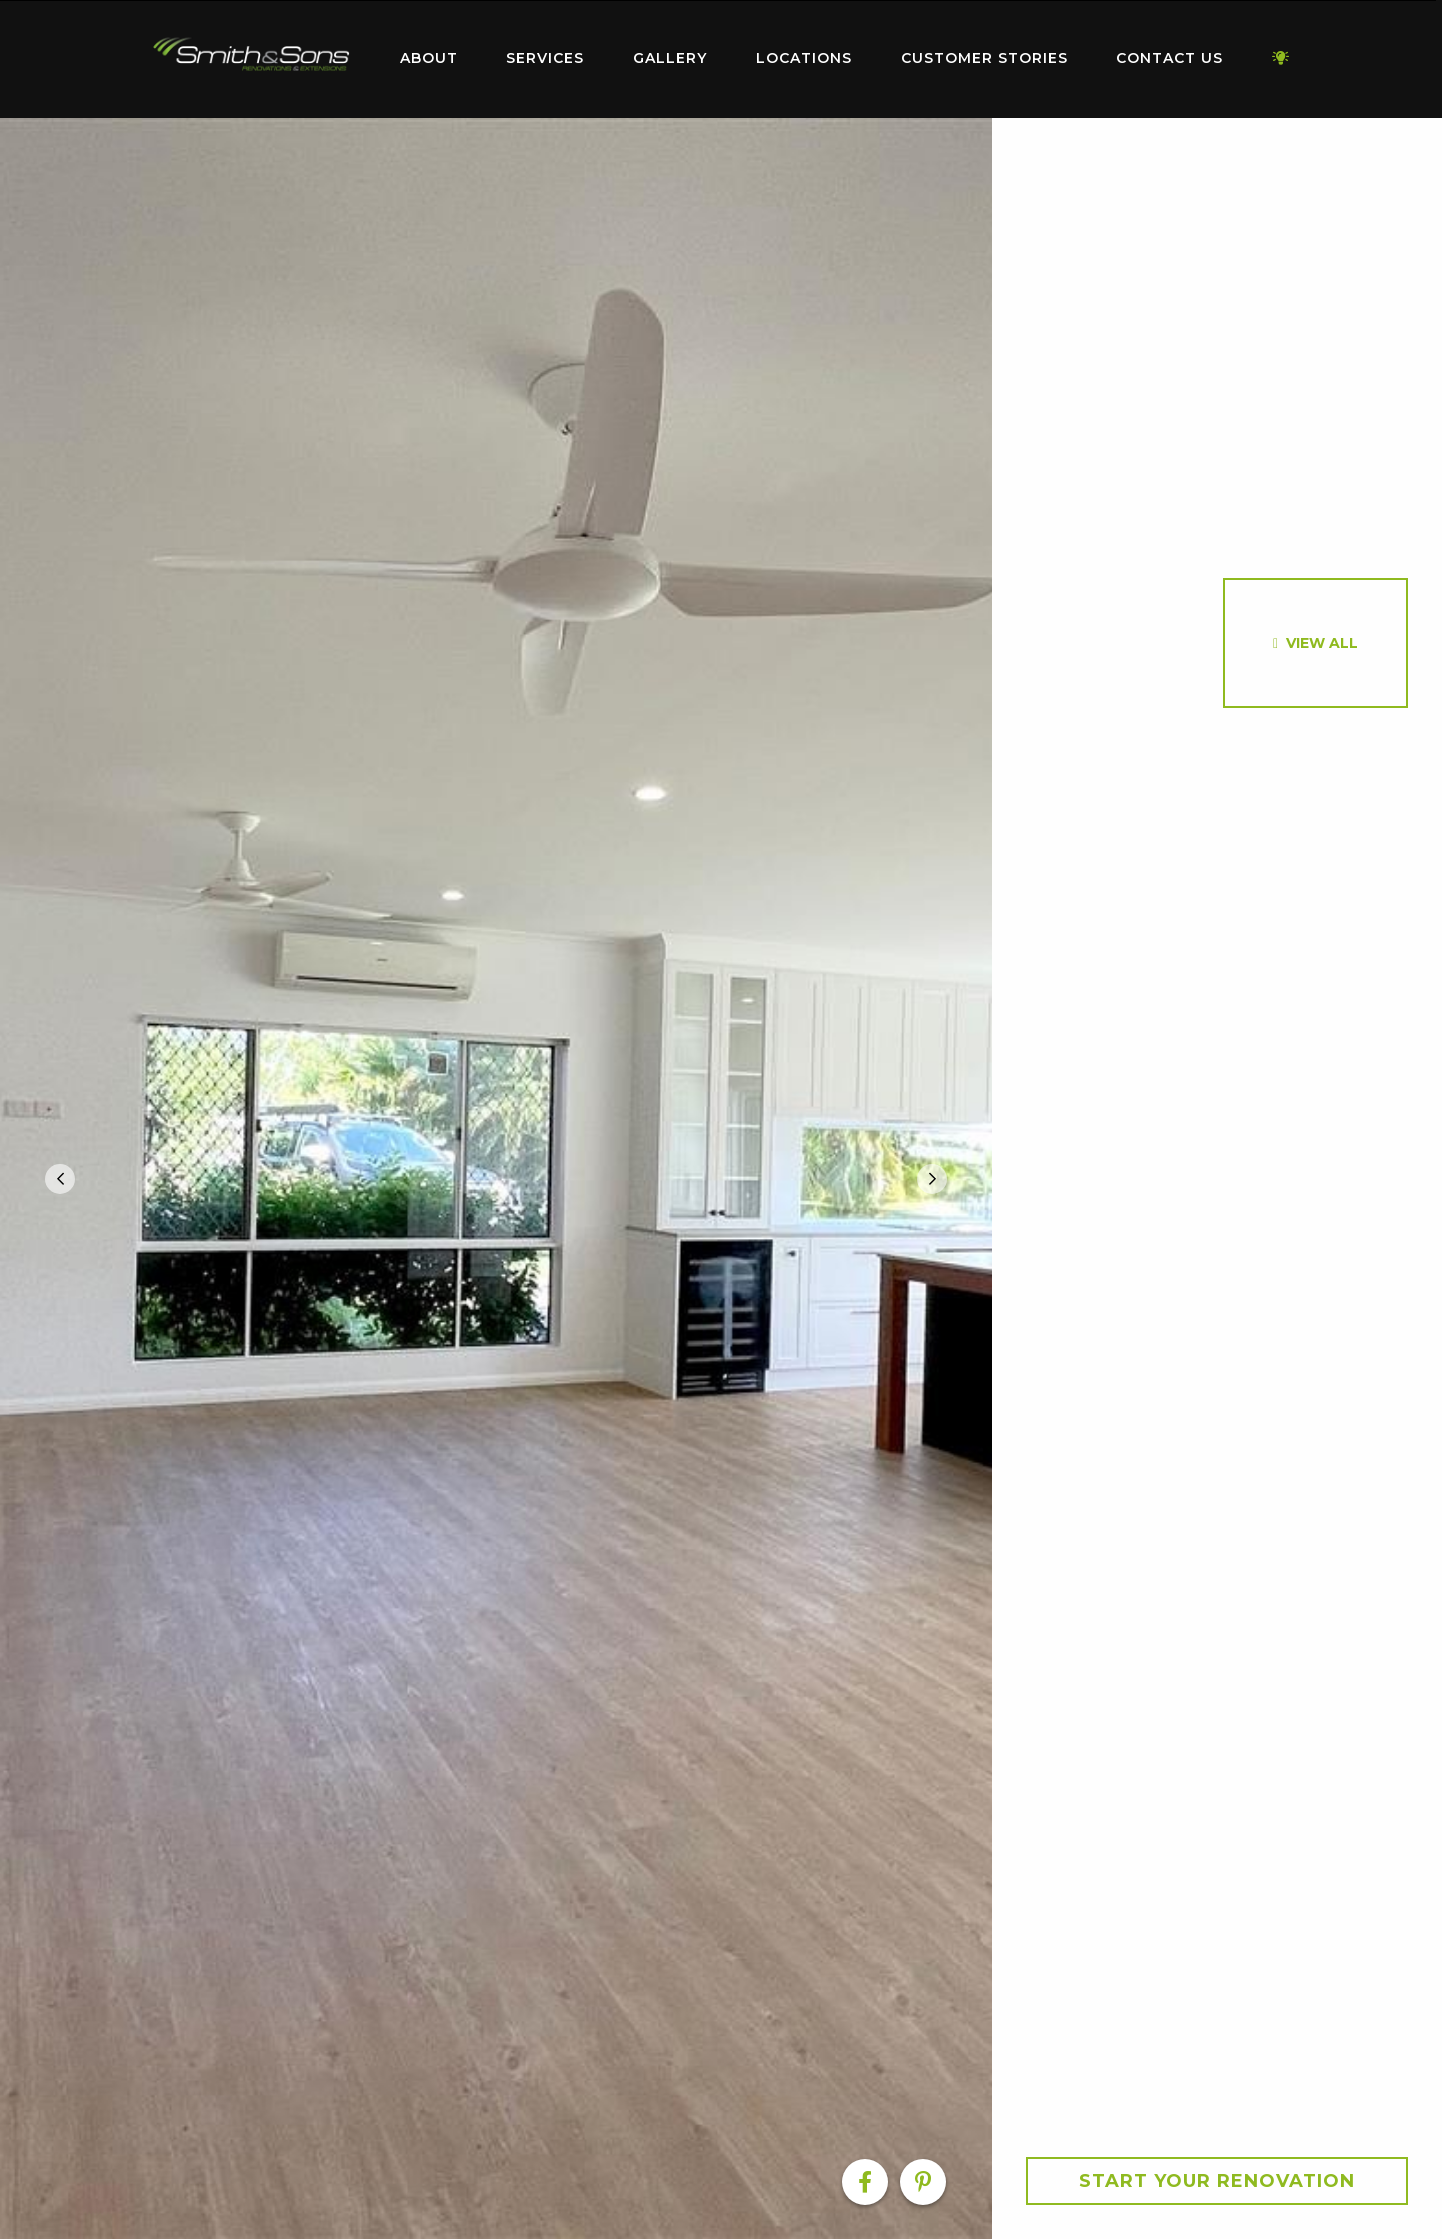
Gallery (670, 58)
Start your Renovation (1217, 2181)
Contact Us (1169, 58)
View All (1322, 643)
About (429, 58)
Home (251, 54)
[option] (496, 1178)
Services (545, 58)
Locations (804, 58)
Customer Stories (984, 58)
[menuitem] (251, 59)
